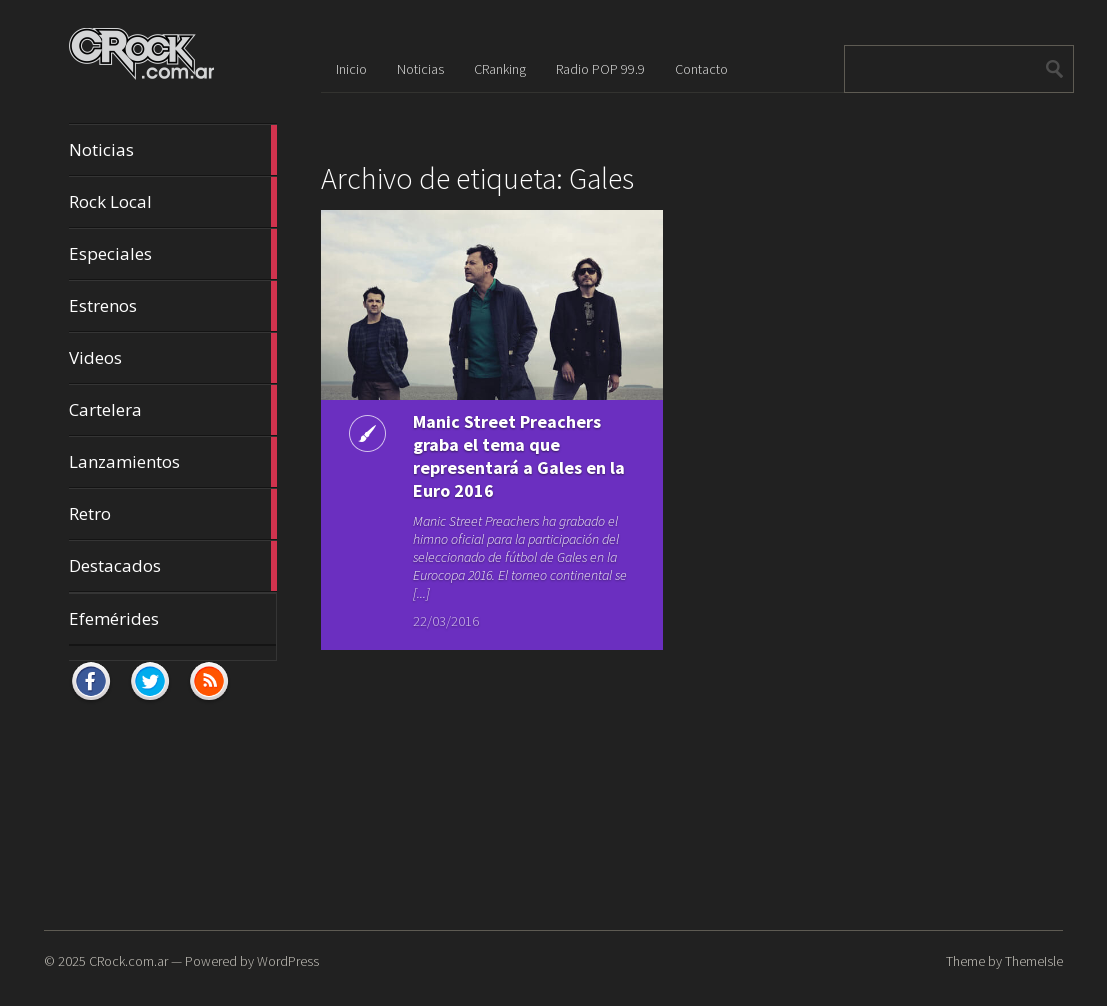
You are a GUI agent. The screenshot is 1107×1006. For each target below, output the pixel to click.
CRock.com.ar (128, 961)
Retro (173, 514)
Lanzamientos (173, 462)
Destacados (173, 566)
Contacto (701, 69)
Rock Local (173, 202)
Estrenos (173, 306)
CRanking (500, 69)
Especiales (173, 254)
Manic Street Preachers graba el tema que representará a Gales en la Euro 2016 (519, 456)
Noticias (173, 150)
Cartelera (173, 410)
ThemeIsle (1034, 961)
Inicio (351, 69)
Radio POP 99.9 (600, 69)
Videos (173, 358)
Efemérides (114, 618)
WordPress (288, 961)
